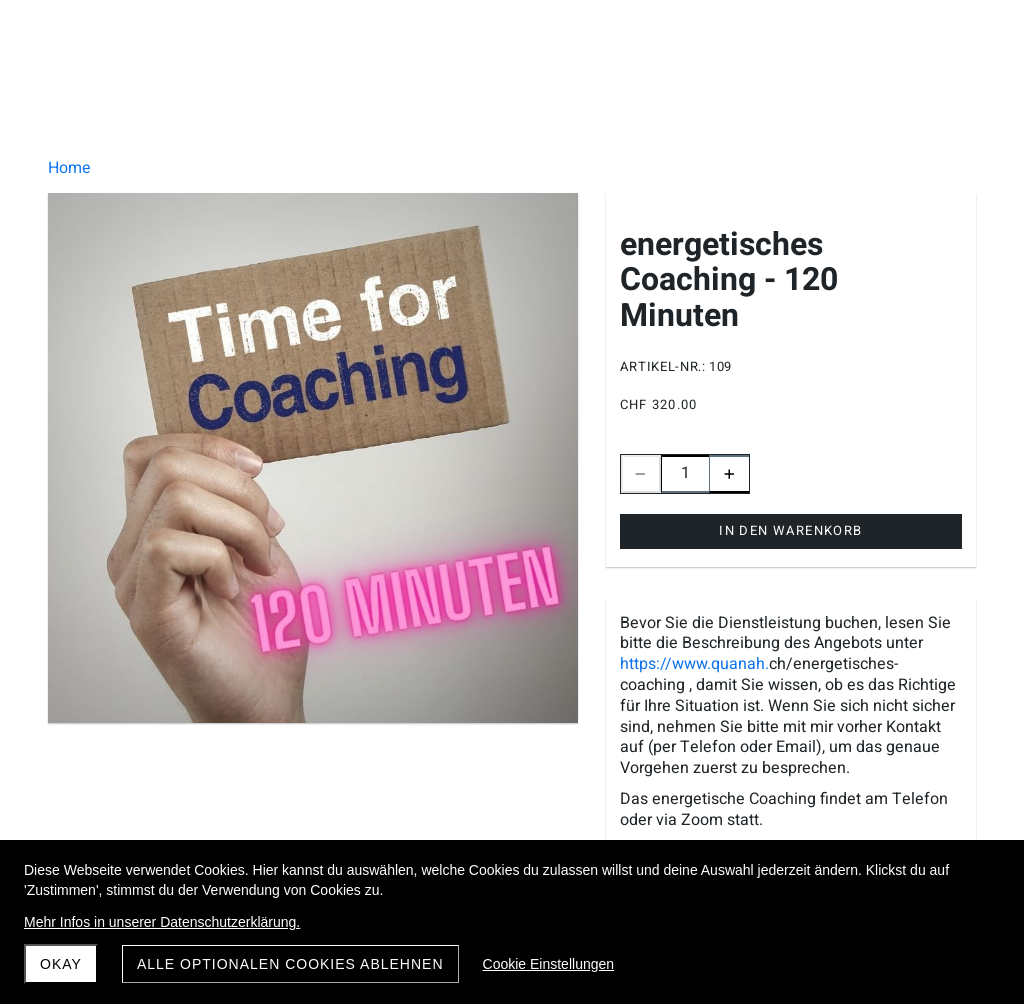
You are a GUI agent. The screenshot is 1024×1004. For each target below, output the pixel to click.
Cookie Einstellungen (549, 964)
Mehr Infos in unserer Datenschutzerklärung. (162, 922)
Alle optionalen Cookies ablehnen (290, 964)
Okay (61, 964)
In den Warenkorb (790, 530)
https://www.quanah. (694, 664)
